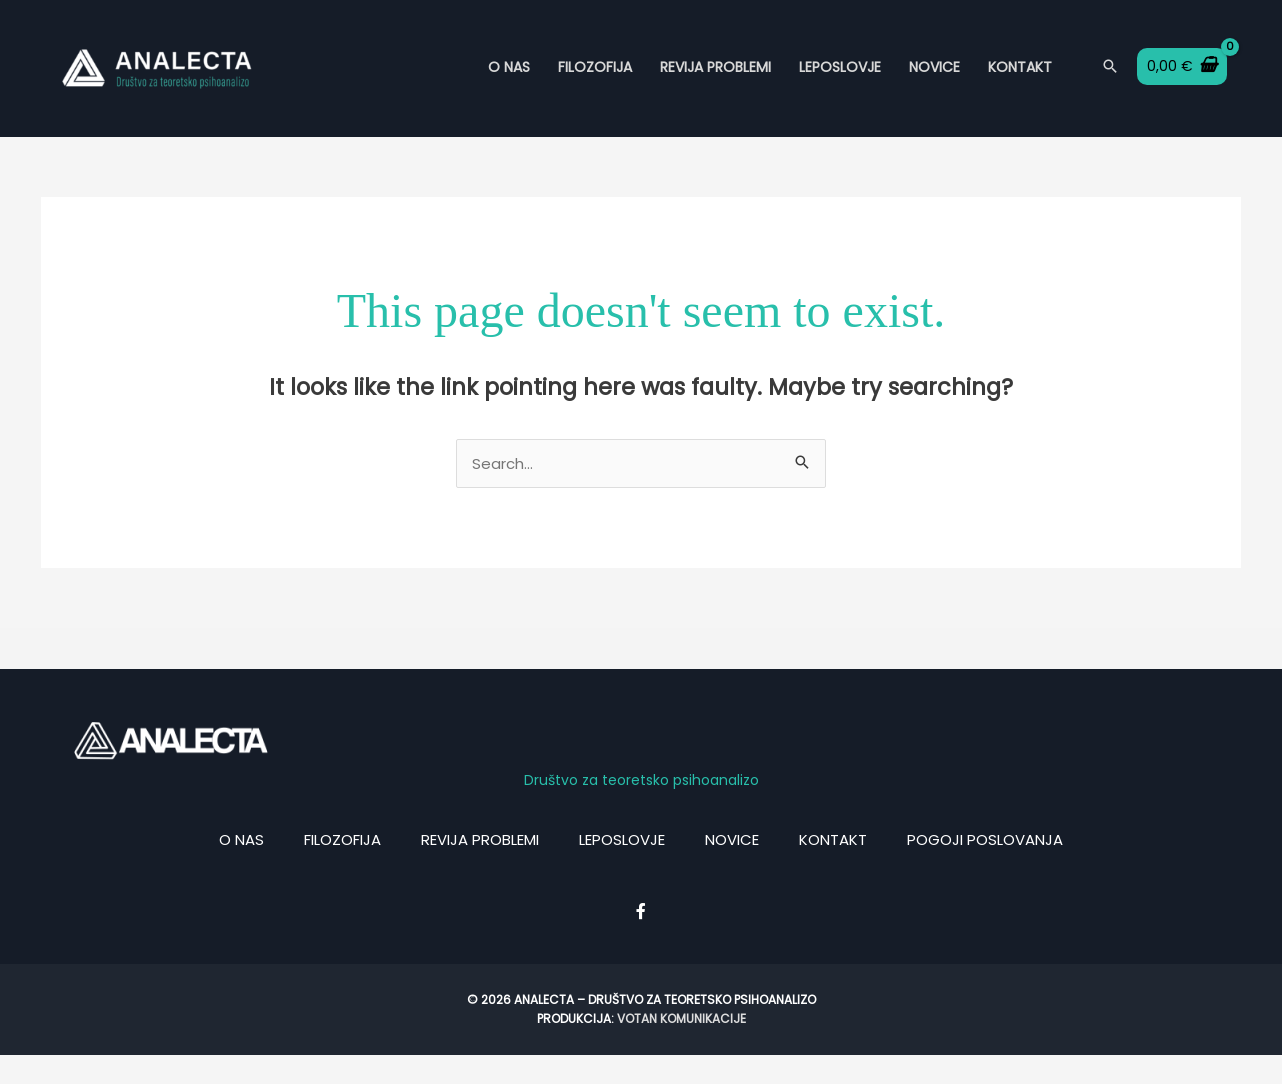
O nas (509, 81)
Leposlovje (840, 81)
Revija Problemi (715, 81)
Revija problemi (480, 868)
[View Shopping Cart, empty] (1182, 81)
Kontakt (1020, 81)
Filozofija (595, 81)
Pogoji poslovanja (985, 868)
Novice (934, 81)
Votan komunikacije (681, 1047)
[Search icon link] (1110, 81)
